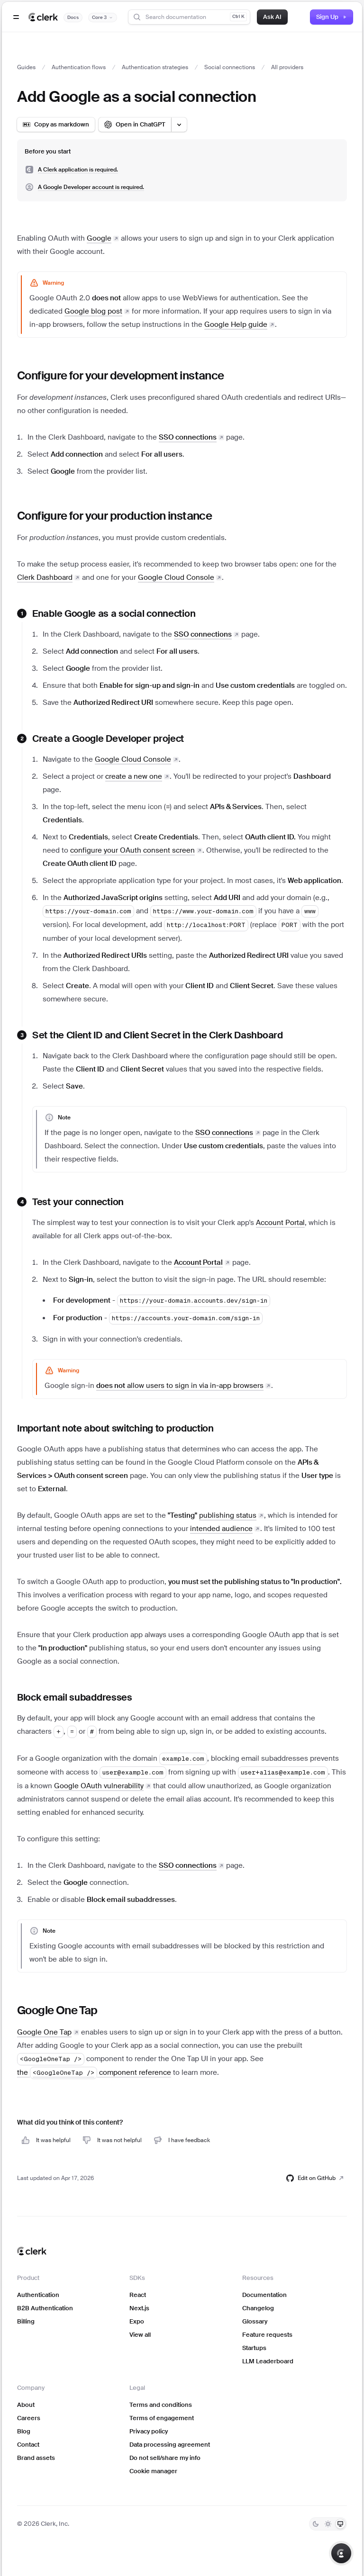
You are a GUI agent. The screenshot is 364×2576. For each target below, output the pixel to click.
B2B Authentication (45, 2308)
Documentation (264, 2294)
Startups (254, 2347)
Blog (23, 2431)
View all (140, 2334)
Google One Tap (57, 2010)
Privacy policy (148, 2431)
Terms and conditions (160, 2404)
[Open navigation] (16, 17)
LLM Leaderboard (267, 2361)
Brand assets (36, 2457)
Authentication (38, 2294)
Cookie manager (153, 2471)
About (26, 2404)
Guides (26, 67)
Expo (136, 2321)
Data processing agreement (169, 2444)
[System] (340, 2524)
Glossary (254, 2321)
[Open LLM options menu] (179, 124)
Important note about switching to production (115, 1428)
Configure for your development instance (120, 375)
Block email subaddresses (74, 1697)
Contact (28, 2444)
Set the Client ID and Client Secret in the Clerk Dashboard (157, 1035)
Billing (26, 2321)
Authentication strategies (155, 67)
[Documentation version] (102, 17)
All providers (287, 67)
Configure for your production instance (114, 515)
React (137, 2294)
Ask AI (272, 16)
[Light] (328, 2524)
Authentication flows (79, 67)
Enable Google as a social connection (113, 613)
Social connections (229, 67)
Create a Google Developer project (108, 738)
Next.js (139, 2308)
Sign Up (331, 16)
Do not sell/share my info (164, 2457)
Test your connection (78, 1202)
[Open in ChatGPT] (135, 124)
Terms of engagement (161, 2418)
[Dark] (315, 2524)
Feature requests (267, 2334)
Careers (28, 2418)
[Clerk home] (31, 2251)
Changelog (258, 2308)
